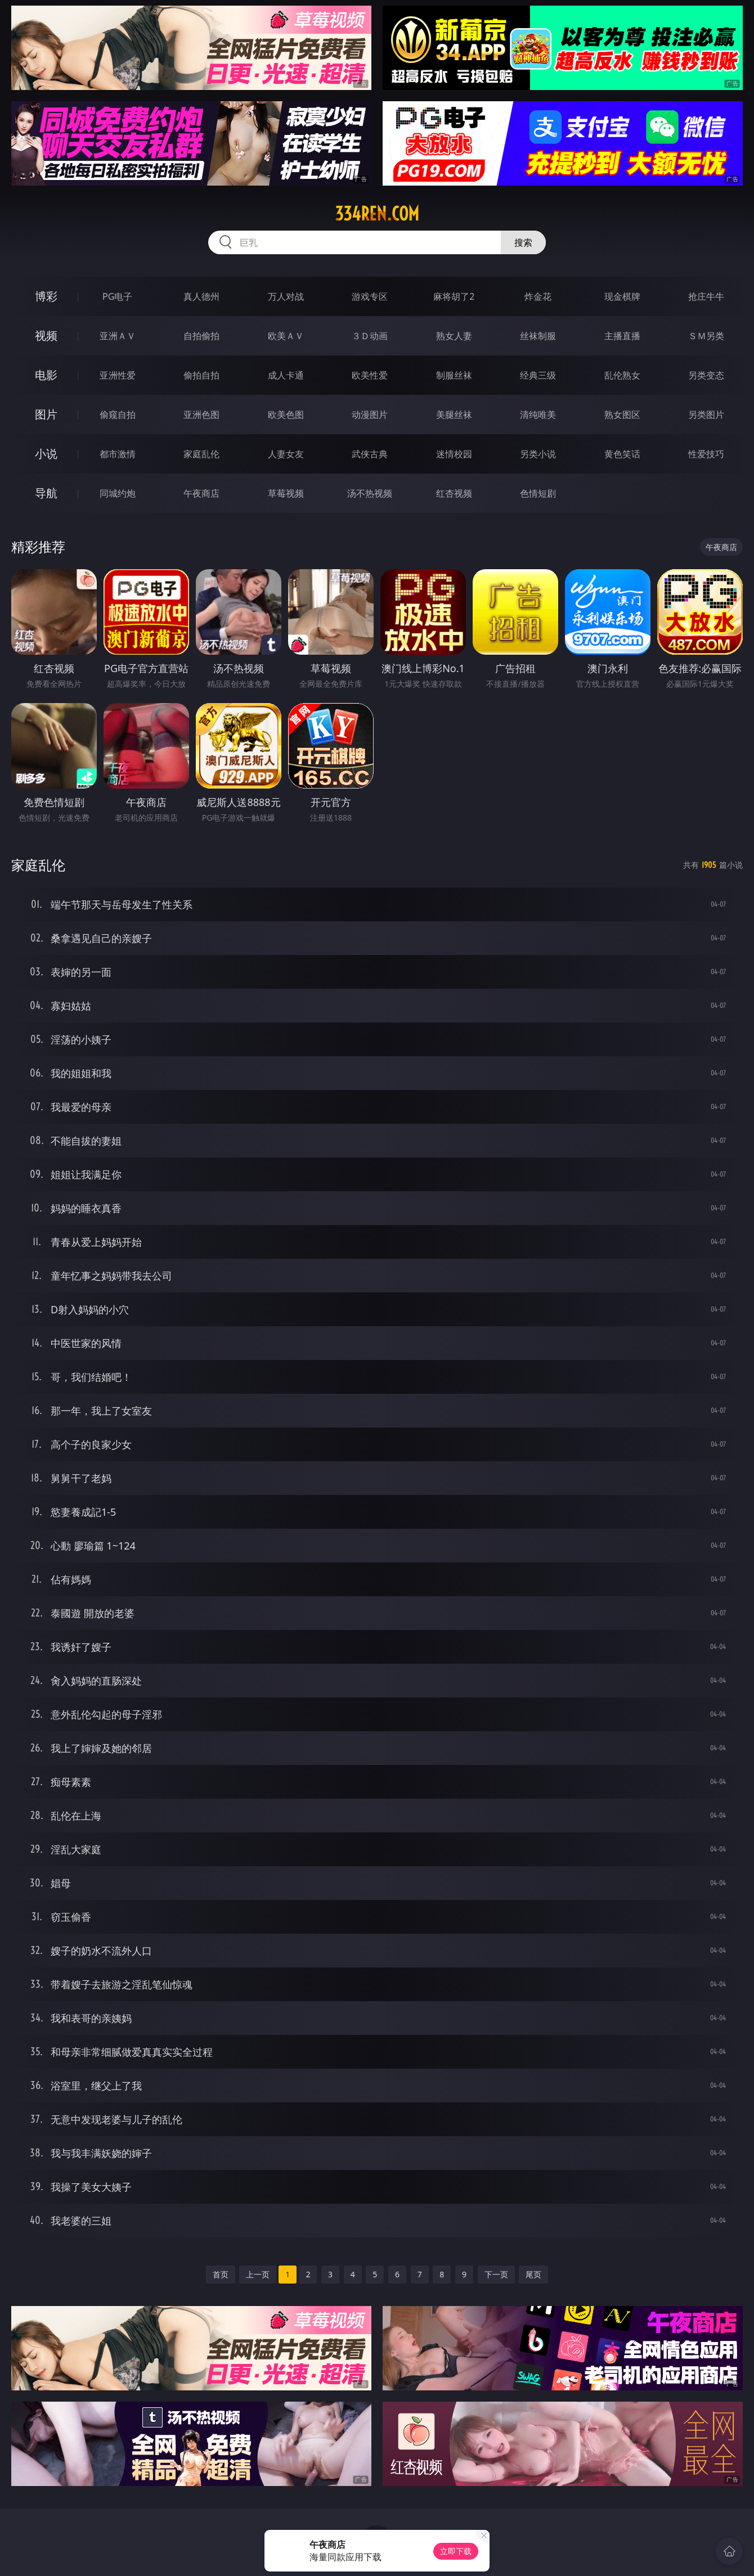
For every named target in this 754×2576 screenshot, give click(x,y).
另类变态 (706, 375)
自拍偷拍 (201, 336)
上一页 (258, 2274)
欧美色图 (286, 414)
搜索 (523, 242)
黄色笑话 (622, 454)
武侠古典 (370, 454)
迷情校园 (454, 454)
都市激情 (118, 454)
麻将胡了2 (453, 296)
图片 (46, 414)
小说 (46, 453)
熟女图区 (622, 414)
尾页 (533, 2274)
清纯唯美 (538, 414)
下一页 (496, 2274)
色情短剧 (538, 493)
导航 (46, 493)
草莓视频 (286, 493)
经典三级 (538, 375)
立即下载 (456, 2551)
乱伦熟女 (622, 375)
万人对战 (286, 296)
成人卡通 (286, 375)
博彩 (46, 296)
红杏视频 (454, 493)
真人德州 (201, 296)
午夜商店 (201, 493)
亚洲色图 (201, 414)
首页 (220, 2274)
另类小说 (538, 454)
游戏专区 (370, 296)
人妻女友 (286, 454)
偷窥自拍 (118, 414)
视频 (46, 335)
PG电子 (117, 296)
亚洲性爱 (118, 375)
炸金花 (537, 296)
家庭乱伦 (201, 454)
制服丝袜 (454, 375)
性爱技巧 (706, 454)
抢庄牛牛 (706, 296)
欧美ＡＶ (286, 336)
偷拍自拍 (201, 375)
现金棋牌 (622, 296)
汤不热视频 (369, 493)
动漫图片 (370, 414)
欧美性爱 (370, 375)
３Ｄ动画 (370, 336)
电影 (46, 374)
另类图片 (706, 414)
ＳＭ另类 (706, 336)
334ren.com (377, 213)
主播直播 (622, 336)
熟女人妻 (454, 336)
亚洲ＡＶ (118, 336)
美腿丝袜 (454, 414)
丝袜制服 (538, 336)
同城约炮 (118, 493)
